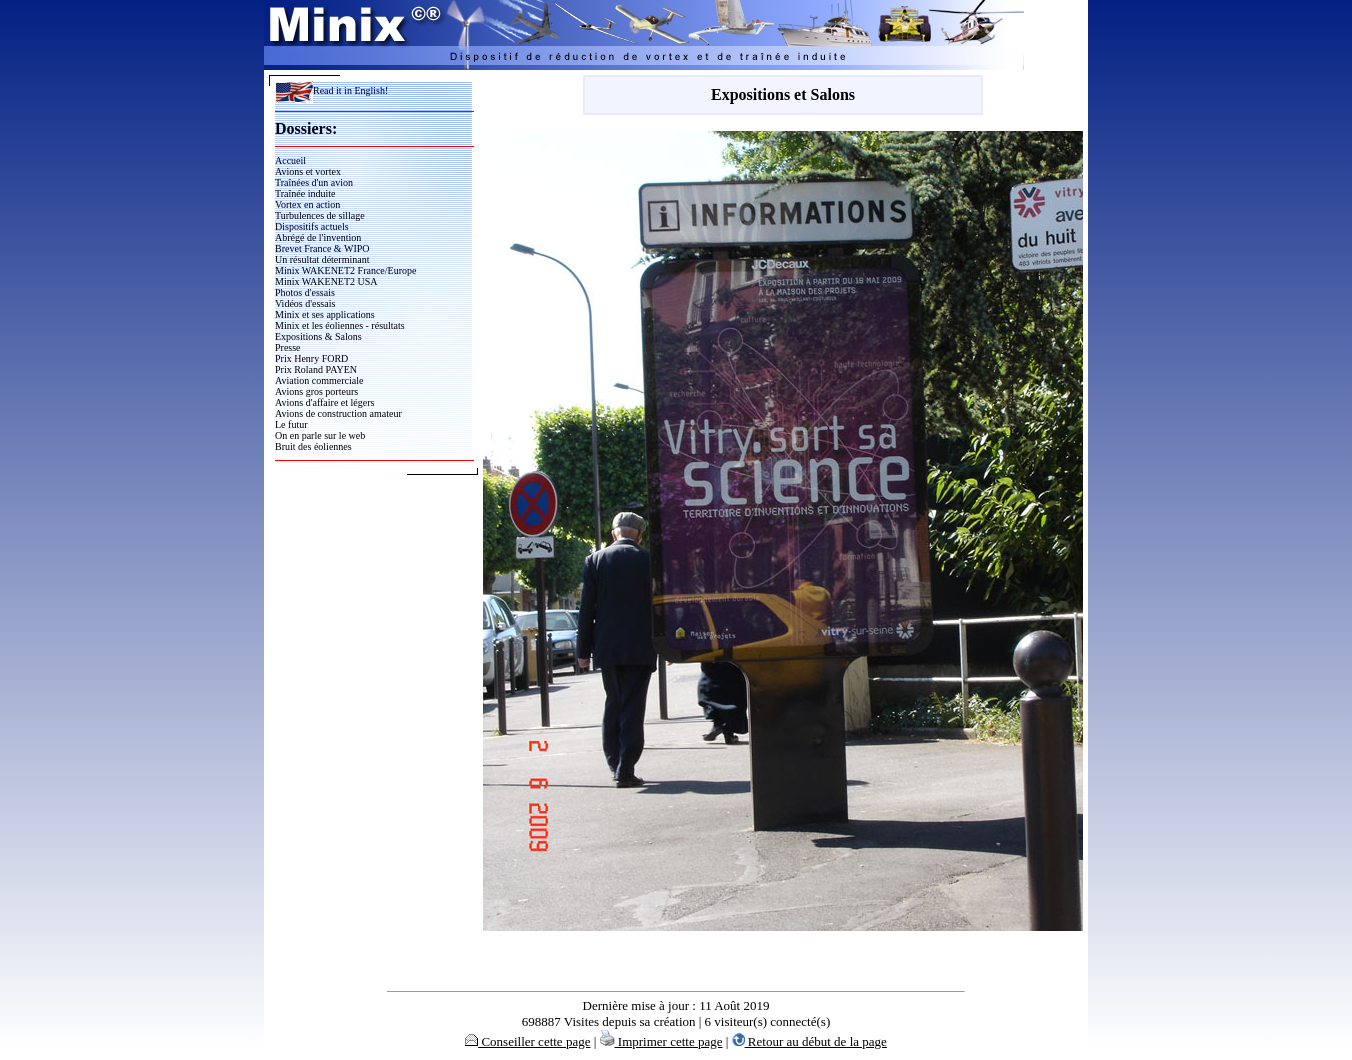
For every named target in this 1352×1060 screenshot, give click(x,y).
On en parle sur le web (320, 435)
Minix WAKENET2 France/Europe (345, 270)
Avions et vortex (308, 171)
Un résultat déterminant (322, 259)
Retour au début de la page (809, 1041)
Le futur (291, 424)
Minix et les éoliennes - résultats (340, 325)
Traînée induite (305, 193)
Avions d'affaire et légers (324, 402)
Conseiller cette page (527, 1041)
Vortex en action (307, 204)
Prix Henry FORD (311, 358)
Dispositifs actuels (312, 226)
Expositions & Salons (318, 336)
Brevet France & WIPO (322, 248)
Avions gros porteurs (316, 391)
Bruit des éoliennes (313, 446)
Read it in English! (331, 90)
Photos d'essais (305, 292)
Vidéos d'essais (305, 303)
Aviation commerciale (319, 380)
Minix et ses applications (325, 314)
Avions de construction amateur (338, 413)
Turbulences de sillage (320, 215)
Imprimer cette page (661, 1041)
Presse (288, 347)
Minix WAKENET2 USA (326, 281)
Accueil (290, 160)
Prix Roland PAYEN (316, 369)
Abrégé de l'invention (318, 237)
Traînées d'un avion (314, 182)
